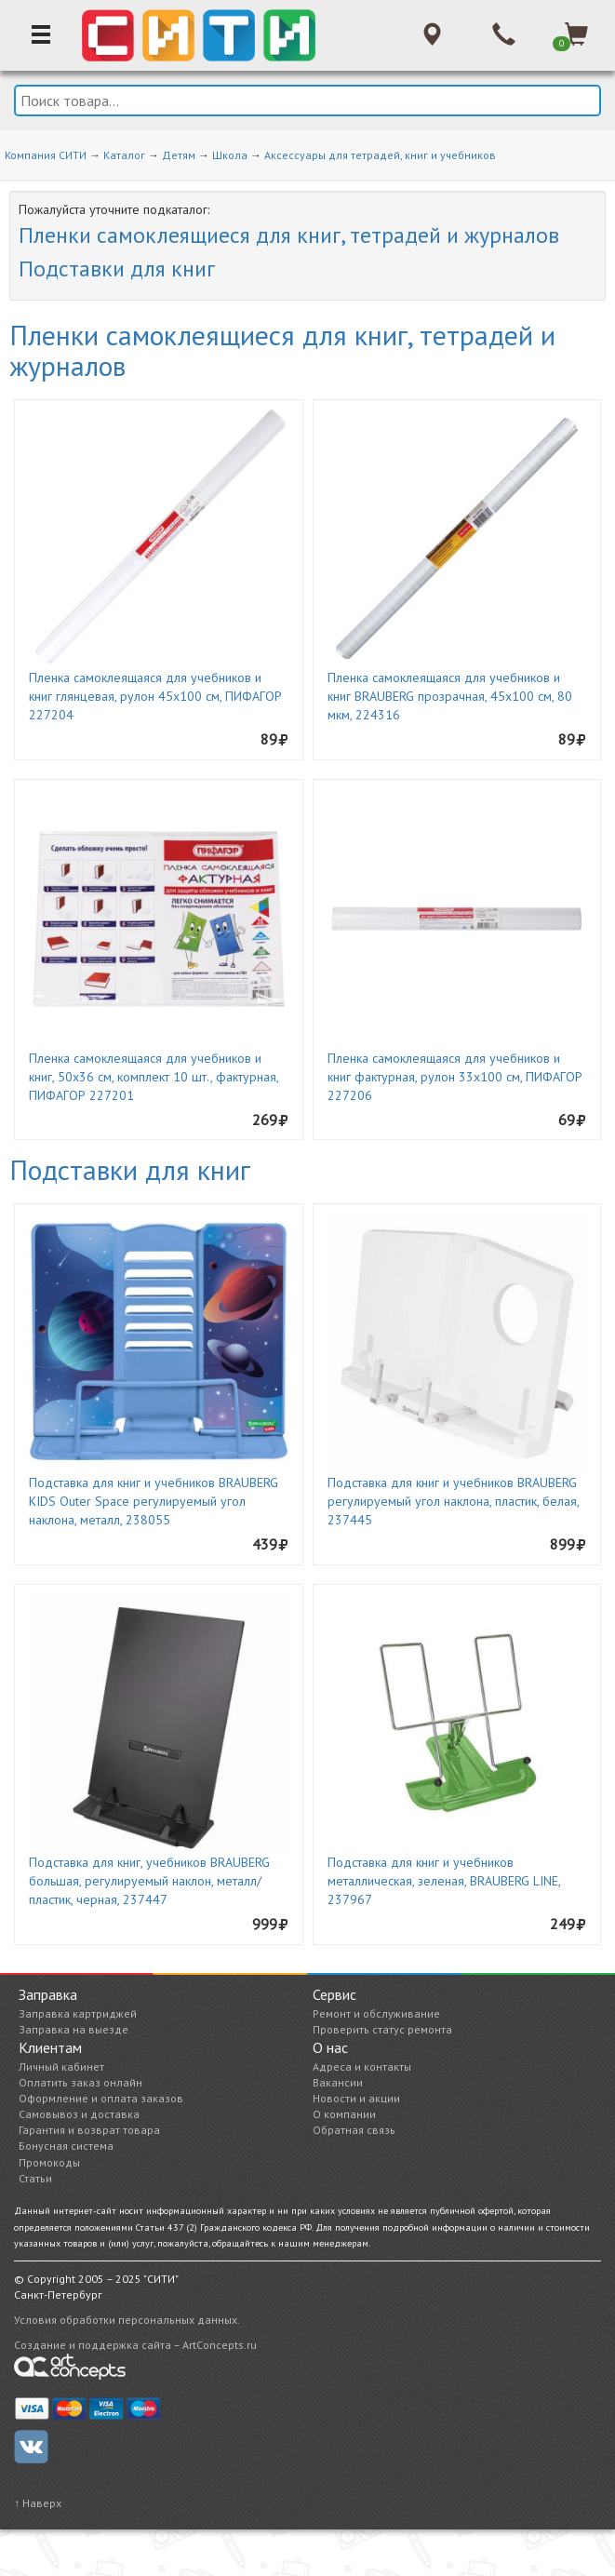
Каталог (124, 155)
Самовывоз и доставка (79, 2114)
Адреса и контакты (362, 2066)
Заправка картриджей (78, 2013)
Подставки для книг (117, 268)
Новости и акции (356, 2098)
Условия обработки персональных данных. (127, 2320)
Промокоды (49, 2162)
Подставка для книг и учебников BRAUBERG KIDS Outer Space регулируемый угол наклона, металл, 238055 (153, 1501)
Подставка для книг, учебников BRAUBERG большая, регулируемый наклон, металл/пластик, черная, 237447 (149, 1881)
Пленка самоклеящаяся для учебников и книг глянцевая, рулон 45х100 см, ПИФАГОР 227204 (155, 696)
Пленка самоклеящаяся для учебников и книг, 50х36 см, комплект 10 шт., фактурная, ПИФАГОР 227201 (153, 1077)
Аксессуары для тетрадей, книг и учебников (380, 155)
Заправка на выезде (73, 2029)
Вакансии (338, 2082)
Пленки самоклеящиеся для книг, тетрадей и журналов (289, 235)
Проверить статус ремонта (382, 2029)
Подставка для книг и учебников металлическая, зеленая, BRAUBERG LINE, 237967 (444, 1881)
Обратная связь (354, 2130)
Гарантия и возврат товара (89, 2130)
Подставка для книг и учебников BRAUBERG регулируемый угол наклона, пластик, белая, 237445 (453, 1501)
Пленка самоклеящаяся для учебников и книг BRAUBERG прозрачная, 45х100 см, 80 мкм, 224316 (450, 696)
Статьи (35, 2178)
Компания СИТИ (46, 155)
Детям (178, 155)
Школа (229, 155)
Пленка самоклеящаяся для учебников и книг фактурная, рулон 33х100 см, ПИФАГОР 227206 (455, 1077)
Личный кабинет (61, 2066)
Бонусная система (66, 2146)
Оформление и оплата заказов (101, 2098)
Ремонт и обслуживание (376, 2013)
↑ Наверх (37, 2503)
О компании (344, 2114)
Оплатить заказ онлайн (80, 2082)
